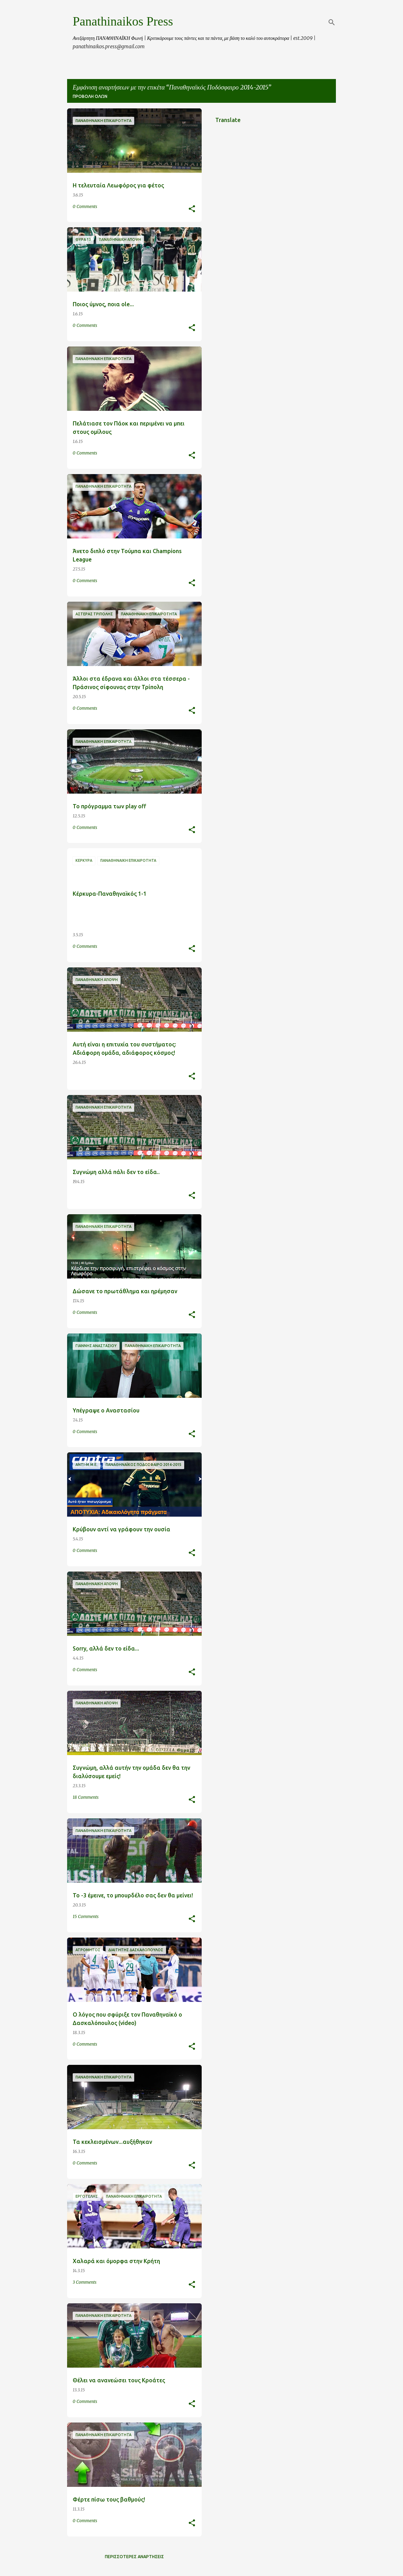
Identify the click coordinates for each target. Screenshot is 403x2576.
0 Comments (85, 206)
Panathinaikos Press (123, 21)
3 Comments (84, 2282)
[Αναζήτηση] (332, 22)
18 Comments (86, 1797)
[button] (192, 209)
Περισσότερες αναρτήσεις (134, 2556)
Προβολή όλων (90, 96)
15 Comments (86, 1916)
